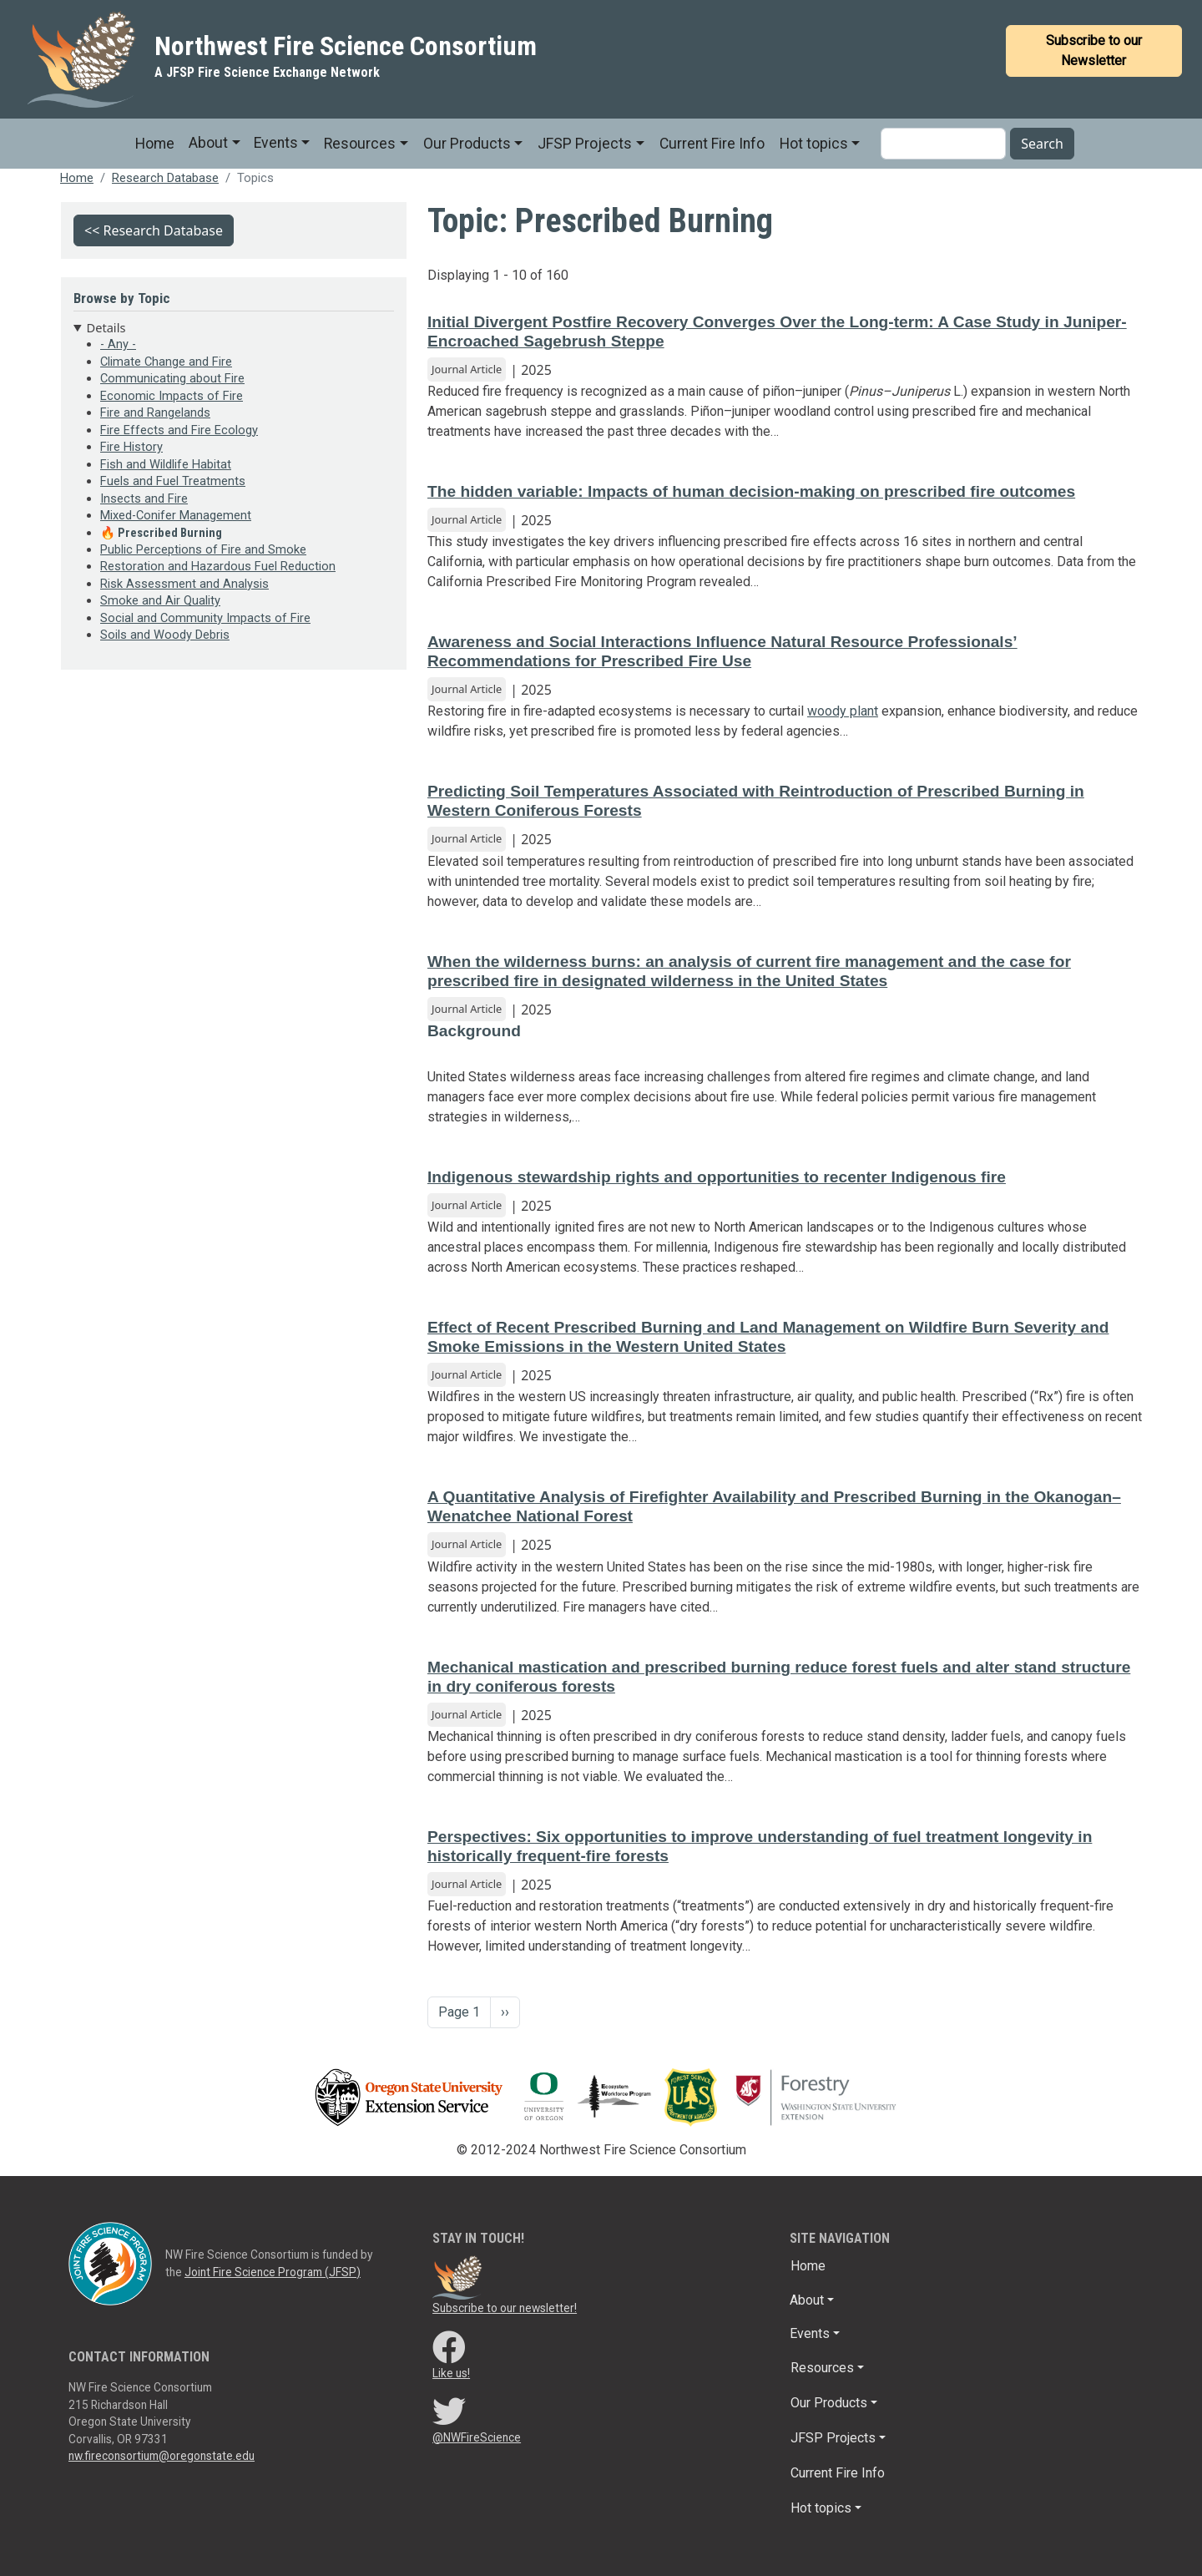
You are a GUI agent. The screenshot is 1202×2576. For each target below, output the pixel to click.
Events (276, 142)
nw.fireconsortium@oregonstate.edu (161, 2455)
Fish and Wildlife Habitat (165, 464)
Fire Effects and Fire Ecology (179, 430)
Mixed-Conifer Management (175, 515)
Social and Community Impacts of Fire (205, 617)
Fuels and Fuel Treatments (172, 480)
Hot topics (814, 143)
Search (1042, 143)
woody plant (842, 711)
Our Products (467, 143)
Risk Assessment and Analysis (184, 583)
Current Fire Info (712, 143)
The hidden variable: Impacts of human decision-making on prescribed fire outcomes (751, 491)
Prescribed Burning (170, 532)
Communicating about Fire (172, 378)
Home (154, 143)
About (208, 142)
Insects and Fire (144, 498)
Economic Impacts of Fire (171, 395)
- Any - (118, 344)
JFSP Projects (585, 143)
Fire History (131, 446)
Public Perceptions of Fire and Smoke (203, 549)
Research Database (165, 177)
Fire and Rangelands (155, 412)
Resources (360, 143)
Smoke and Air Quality (160, 600)
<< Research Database (153, 230)
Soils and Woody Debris (165, 634)
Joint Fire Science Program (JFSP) (272, 2272)
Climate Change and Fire (166, 361)
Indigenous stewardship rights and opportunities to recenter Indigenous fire (716, 1177)
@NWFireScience (476, 2437)
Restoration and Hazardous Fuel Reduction (218, 566)
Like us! (451, 2373)
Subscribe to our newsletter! (504, 2308)
